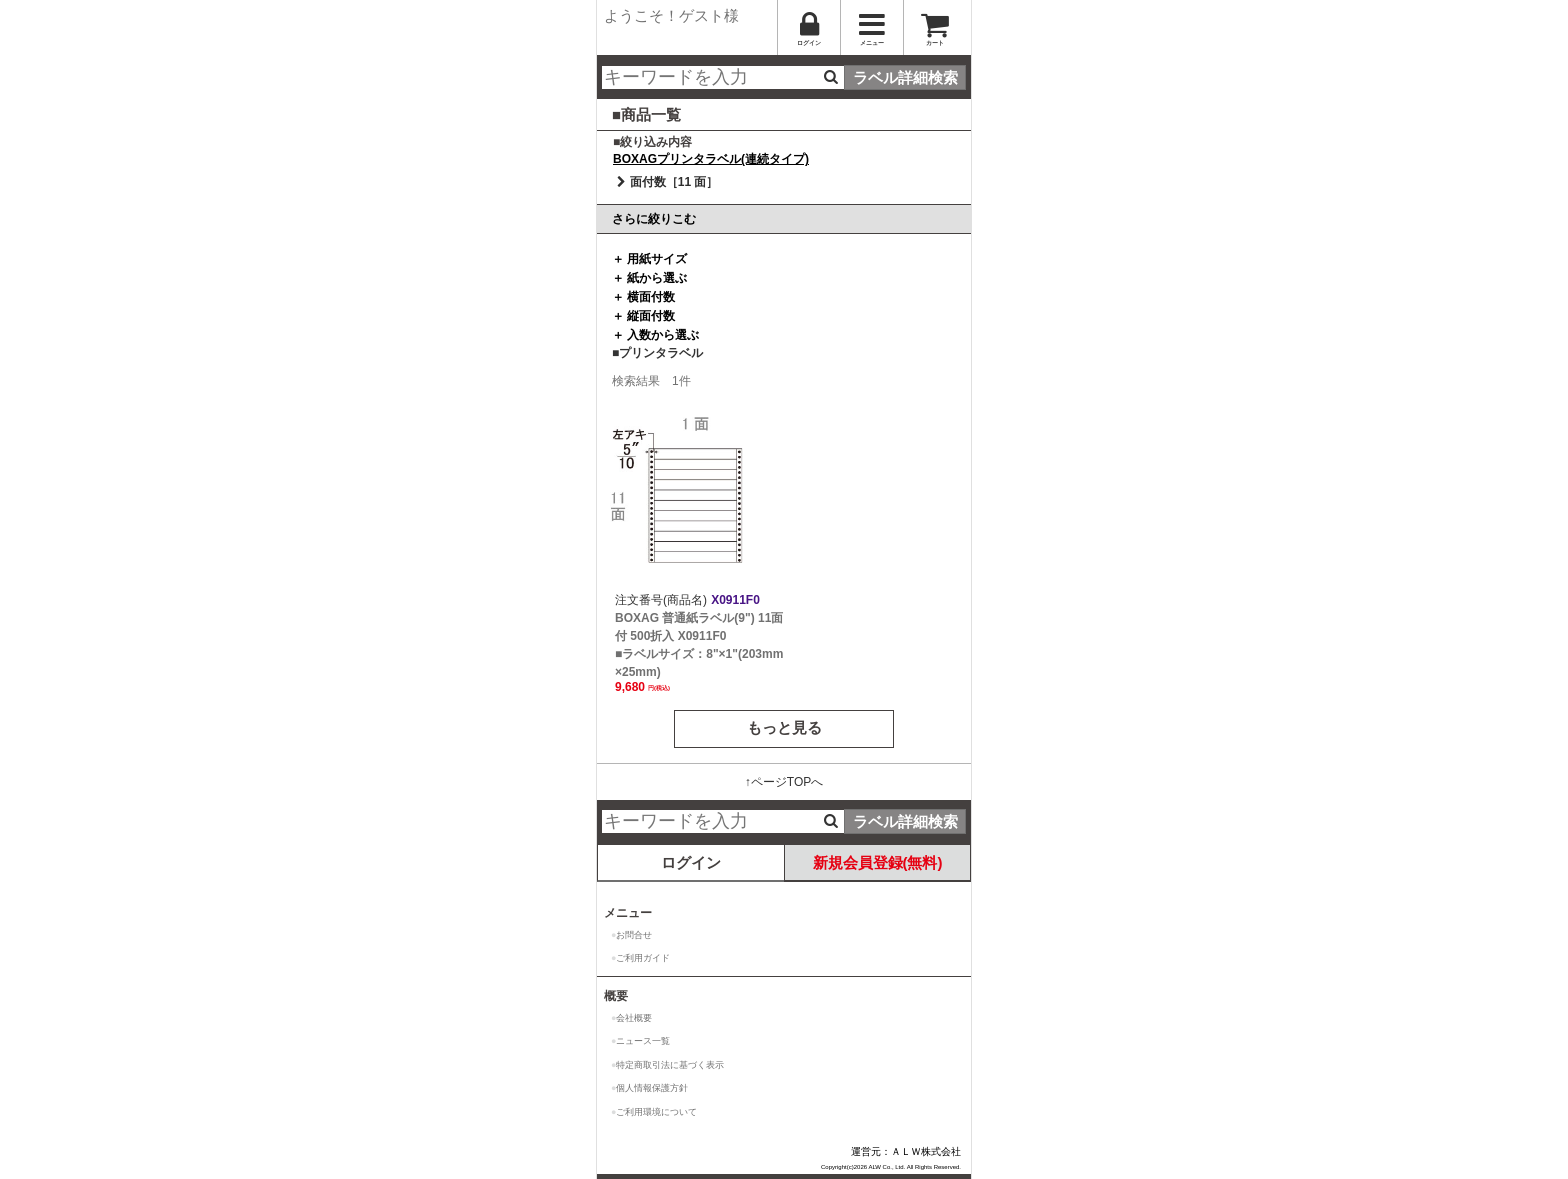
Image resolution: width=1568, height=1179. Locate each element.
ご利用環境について (656, 1112)
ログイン (691, 862)
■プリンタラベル (657, 353)
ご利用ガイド (643, 958)
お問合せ (634, 935)
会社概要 (634, 1018)
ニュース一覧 (643, 1041)
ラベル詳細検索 (905, 77)
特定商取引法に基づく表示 (670, 1065)
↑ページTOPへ (784, 782)
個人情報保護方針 (652, 1088)
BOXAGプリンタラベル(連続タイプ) (711, 159)
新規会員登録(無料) (878, 862)
